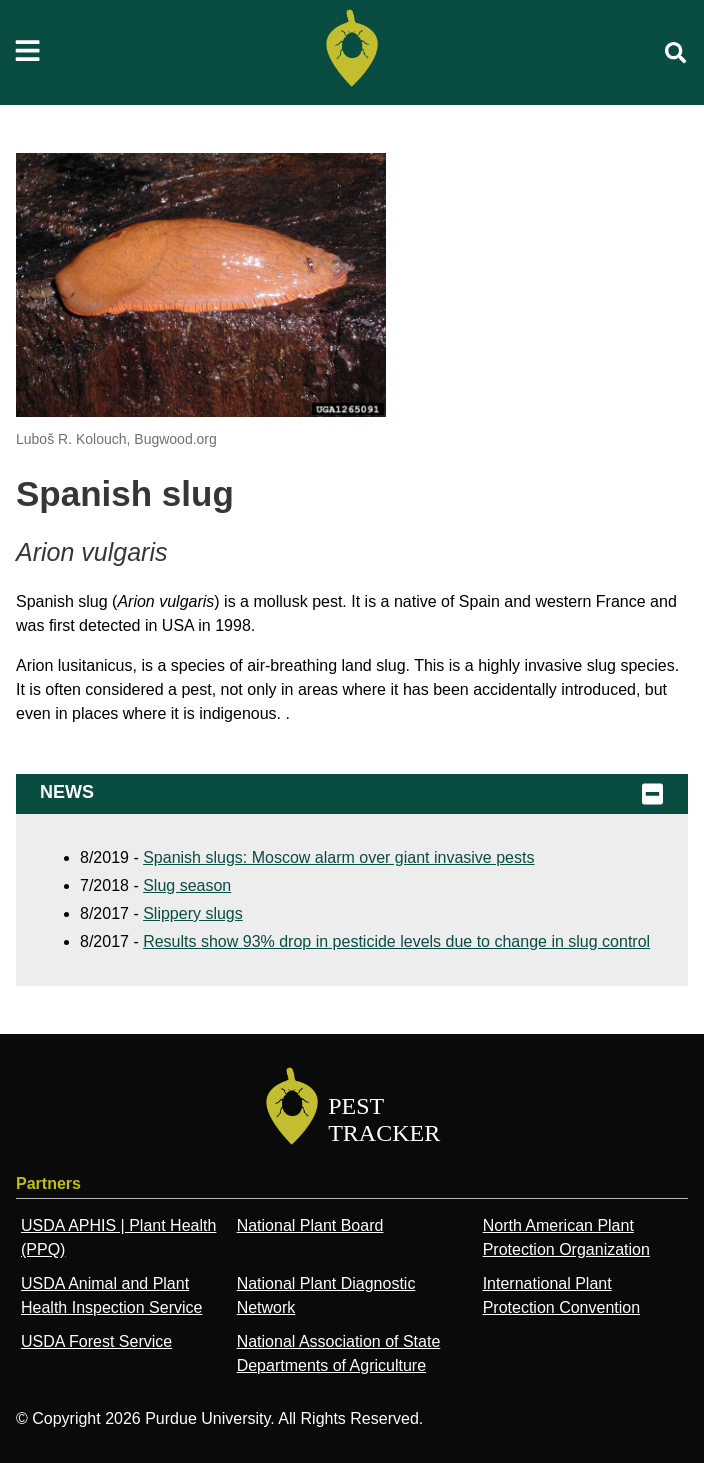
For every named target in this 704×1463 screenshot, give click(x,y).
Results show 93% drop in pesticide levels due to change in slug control (396, 941)
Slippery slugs (193, 913)
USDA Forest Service (96, 1341)
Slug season (187, 885)
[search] (676, 53)
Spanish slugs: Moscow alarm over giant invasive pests (338, 857)
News (352, 794)
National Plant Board (310, 1225)
